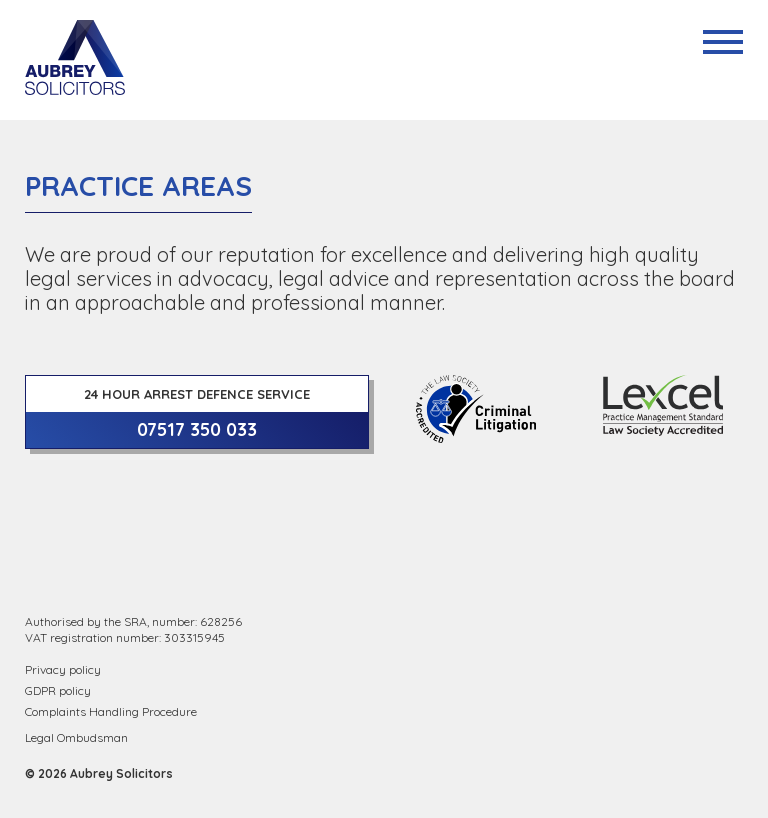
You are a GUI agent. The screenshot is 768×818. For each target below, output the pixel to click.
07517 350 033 (197, 429)
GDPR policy (58, 690)
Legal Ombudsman (76, 737)
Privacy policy (63, 669)
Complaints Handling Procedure (111, 711)
